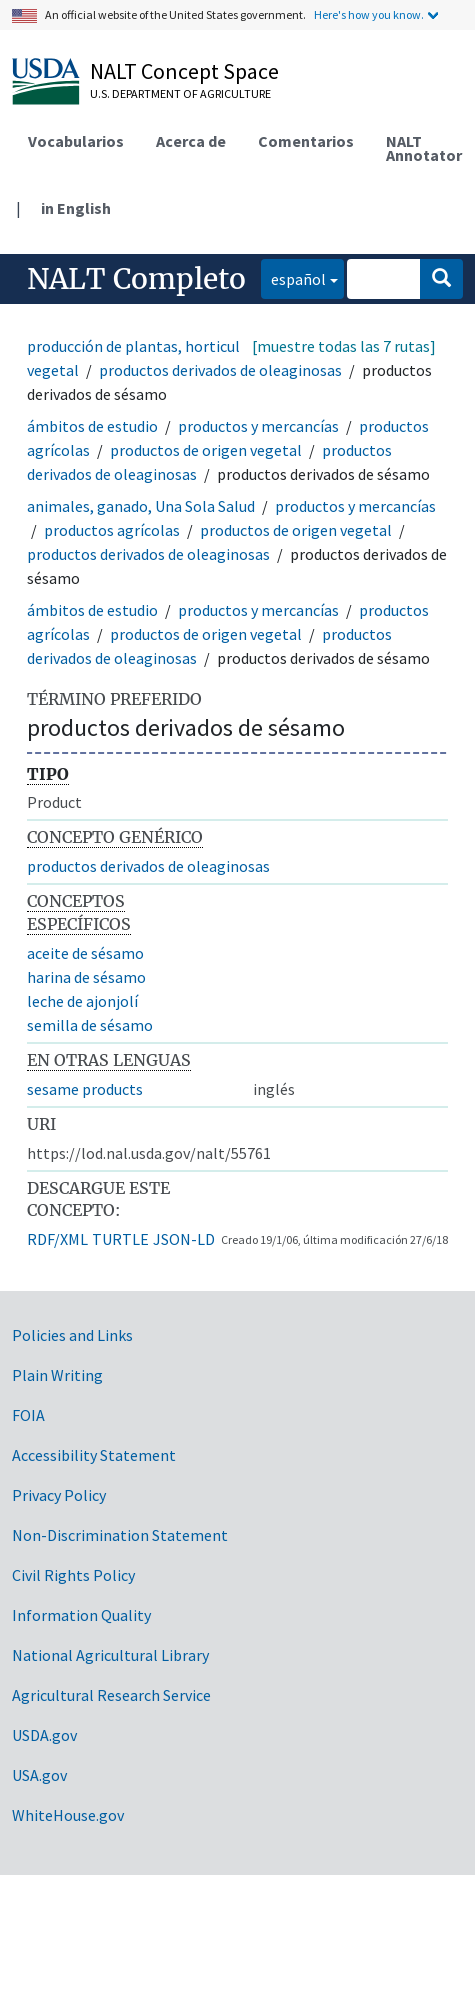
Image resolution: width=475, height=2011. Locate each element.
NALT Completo (136, 279)
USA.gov (39, 1775)
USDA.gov (44, 1735)
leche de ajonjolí (82, 1001)
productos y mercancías (258, 426)
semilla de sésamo (90, 1025)
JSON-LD (184, 1239)
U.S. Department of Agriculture (180, 93)
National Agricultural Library (110, 1655)
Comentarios (306, 141)
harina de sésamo (86, 977)
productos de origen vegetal (206, 450)
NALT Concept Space (184, 71)
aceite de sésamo (85, 953)
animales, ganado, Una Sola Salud (141, 506)
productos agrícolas (112, 530)
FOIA (28, 1415)
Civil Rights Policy (73, 1575)
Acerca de (191, 141)
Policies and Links (72, 1335)
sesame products (85, 1089)
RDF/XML (57, 1239)
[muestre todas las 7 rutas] (344, 346)
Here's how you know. (369, 14)
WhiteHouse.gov (68, 1815)
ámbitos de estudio (92, 426)
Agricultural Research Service (111, 1695)
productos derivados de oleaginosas (220, 370)
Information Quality (81, 1615)
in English (76, 208)
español (293, 277)
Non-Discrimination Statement (120, 1535)
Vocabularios (76, 141)
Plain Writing (57, 1375)
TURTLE (120, 1239)
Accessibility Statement (94, 1455)
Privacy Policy (59, 1495)
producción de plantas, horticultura (148, 346)
